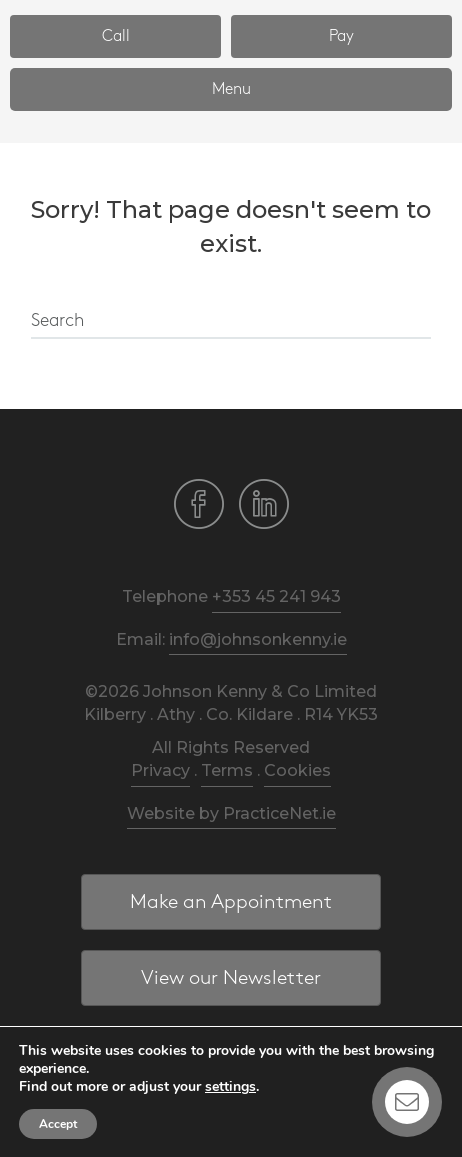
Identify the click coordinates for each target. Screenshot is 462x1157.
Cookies (297, 770)
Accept (58, 1124)
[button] (115, 36)
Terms (227, 770)
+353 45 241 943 (276, 596)
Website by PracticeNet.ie (231, 813)
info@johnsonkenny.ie (258, 639)
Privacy (160, 770)
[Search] (231, 322)
